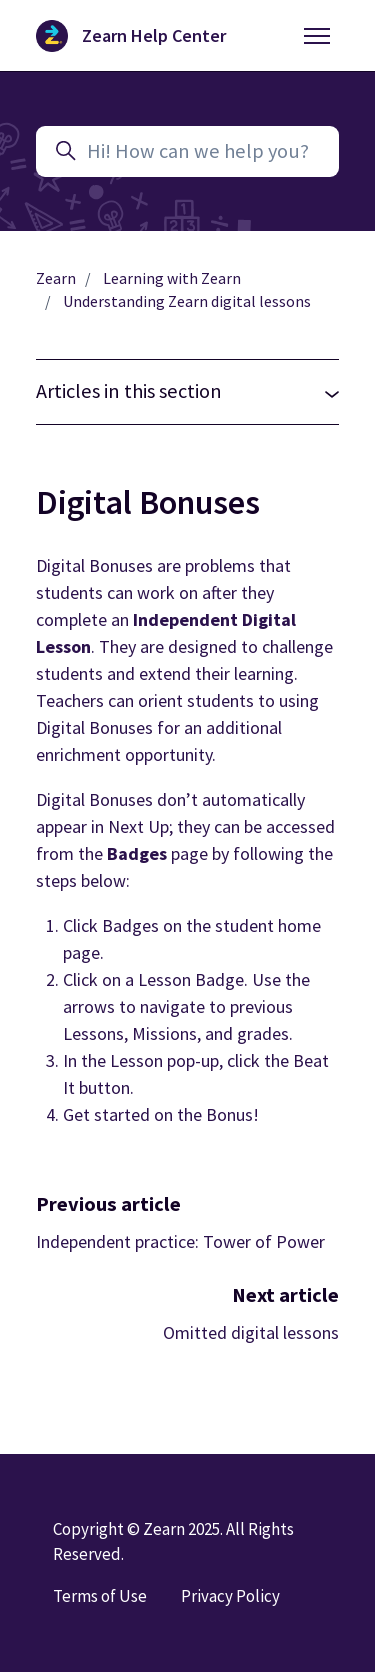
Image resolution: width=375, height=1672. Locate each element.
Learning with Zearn (172, 278)
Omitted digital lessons (251, 1332)
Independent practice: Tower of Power (180, 1241)
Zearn (56, 278)
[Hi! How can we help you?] (187, 151)
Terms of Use (100, 1596)
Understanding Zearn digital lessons (187, 301)
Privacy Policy (230, 1596)
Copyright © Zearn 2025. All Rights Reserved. (173, 1541)
